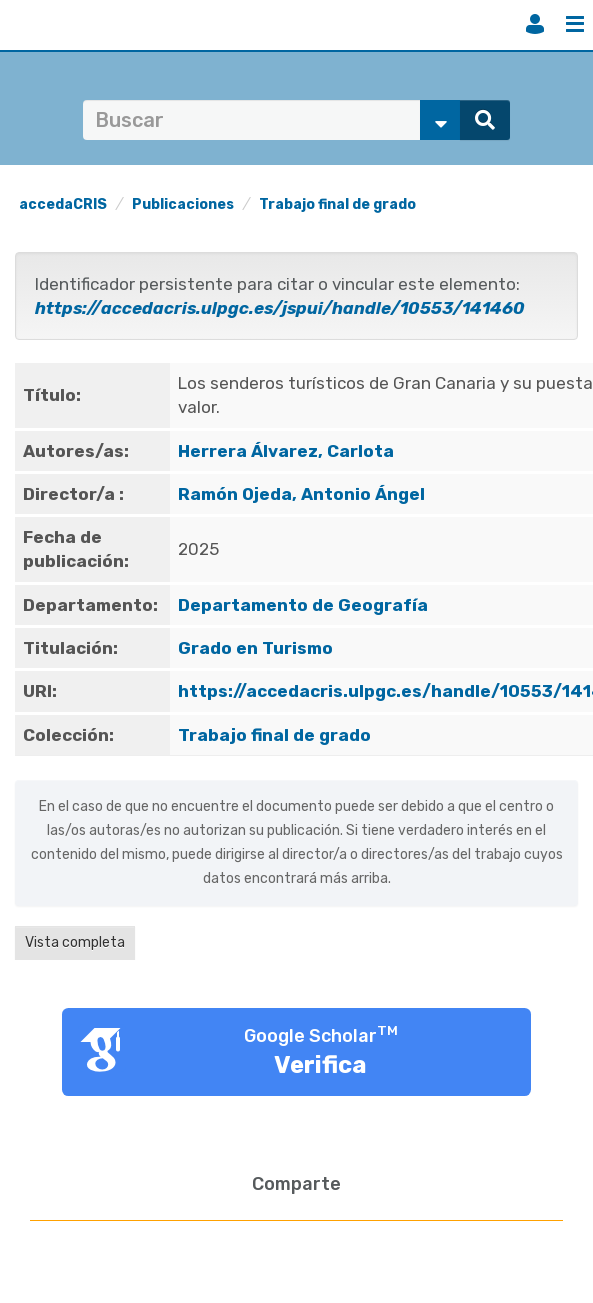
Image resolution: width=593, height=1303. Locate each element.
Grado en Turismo (255, 648)
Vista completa (75, 942)
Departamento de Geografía (303, 605)
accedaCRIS (63, 204)
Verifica (320, 1065)
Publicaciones (183, 204)
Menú (575, 24)
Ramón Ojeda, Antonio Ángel (301, 494)
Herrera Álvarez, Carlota (286, 451)
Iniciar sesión (535, 24)
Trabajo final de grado (337, 204)
